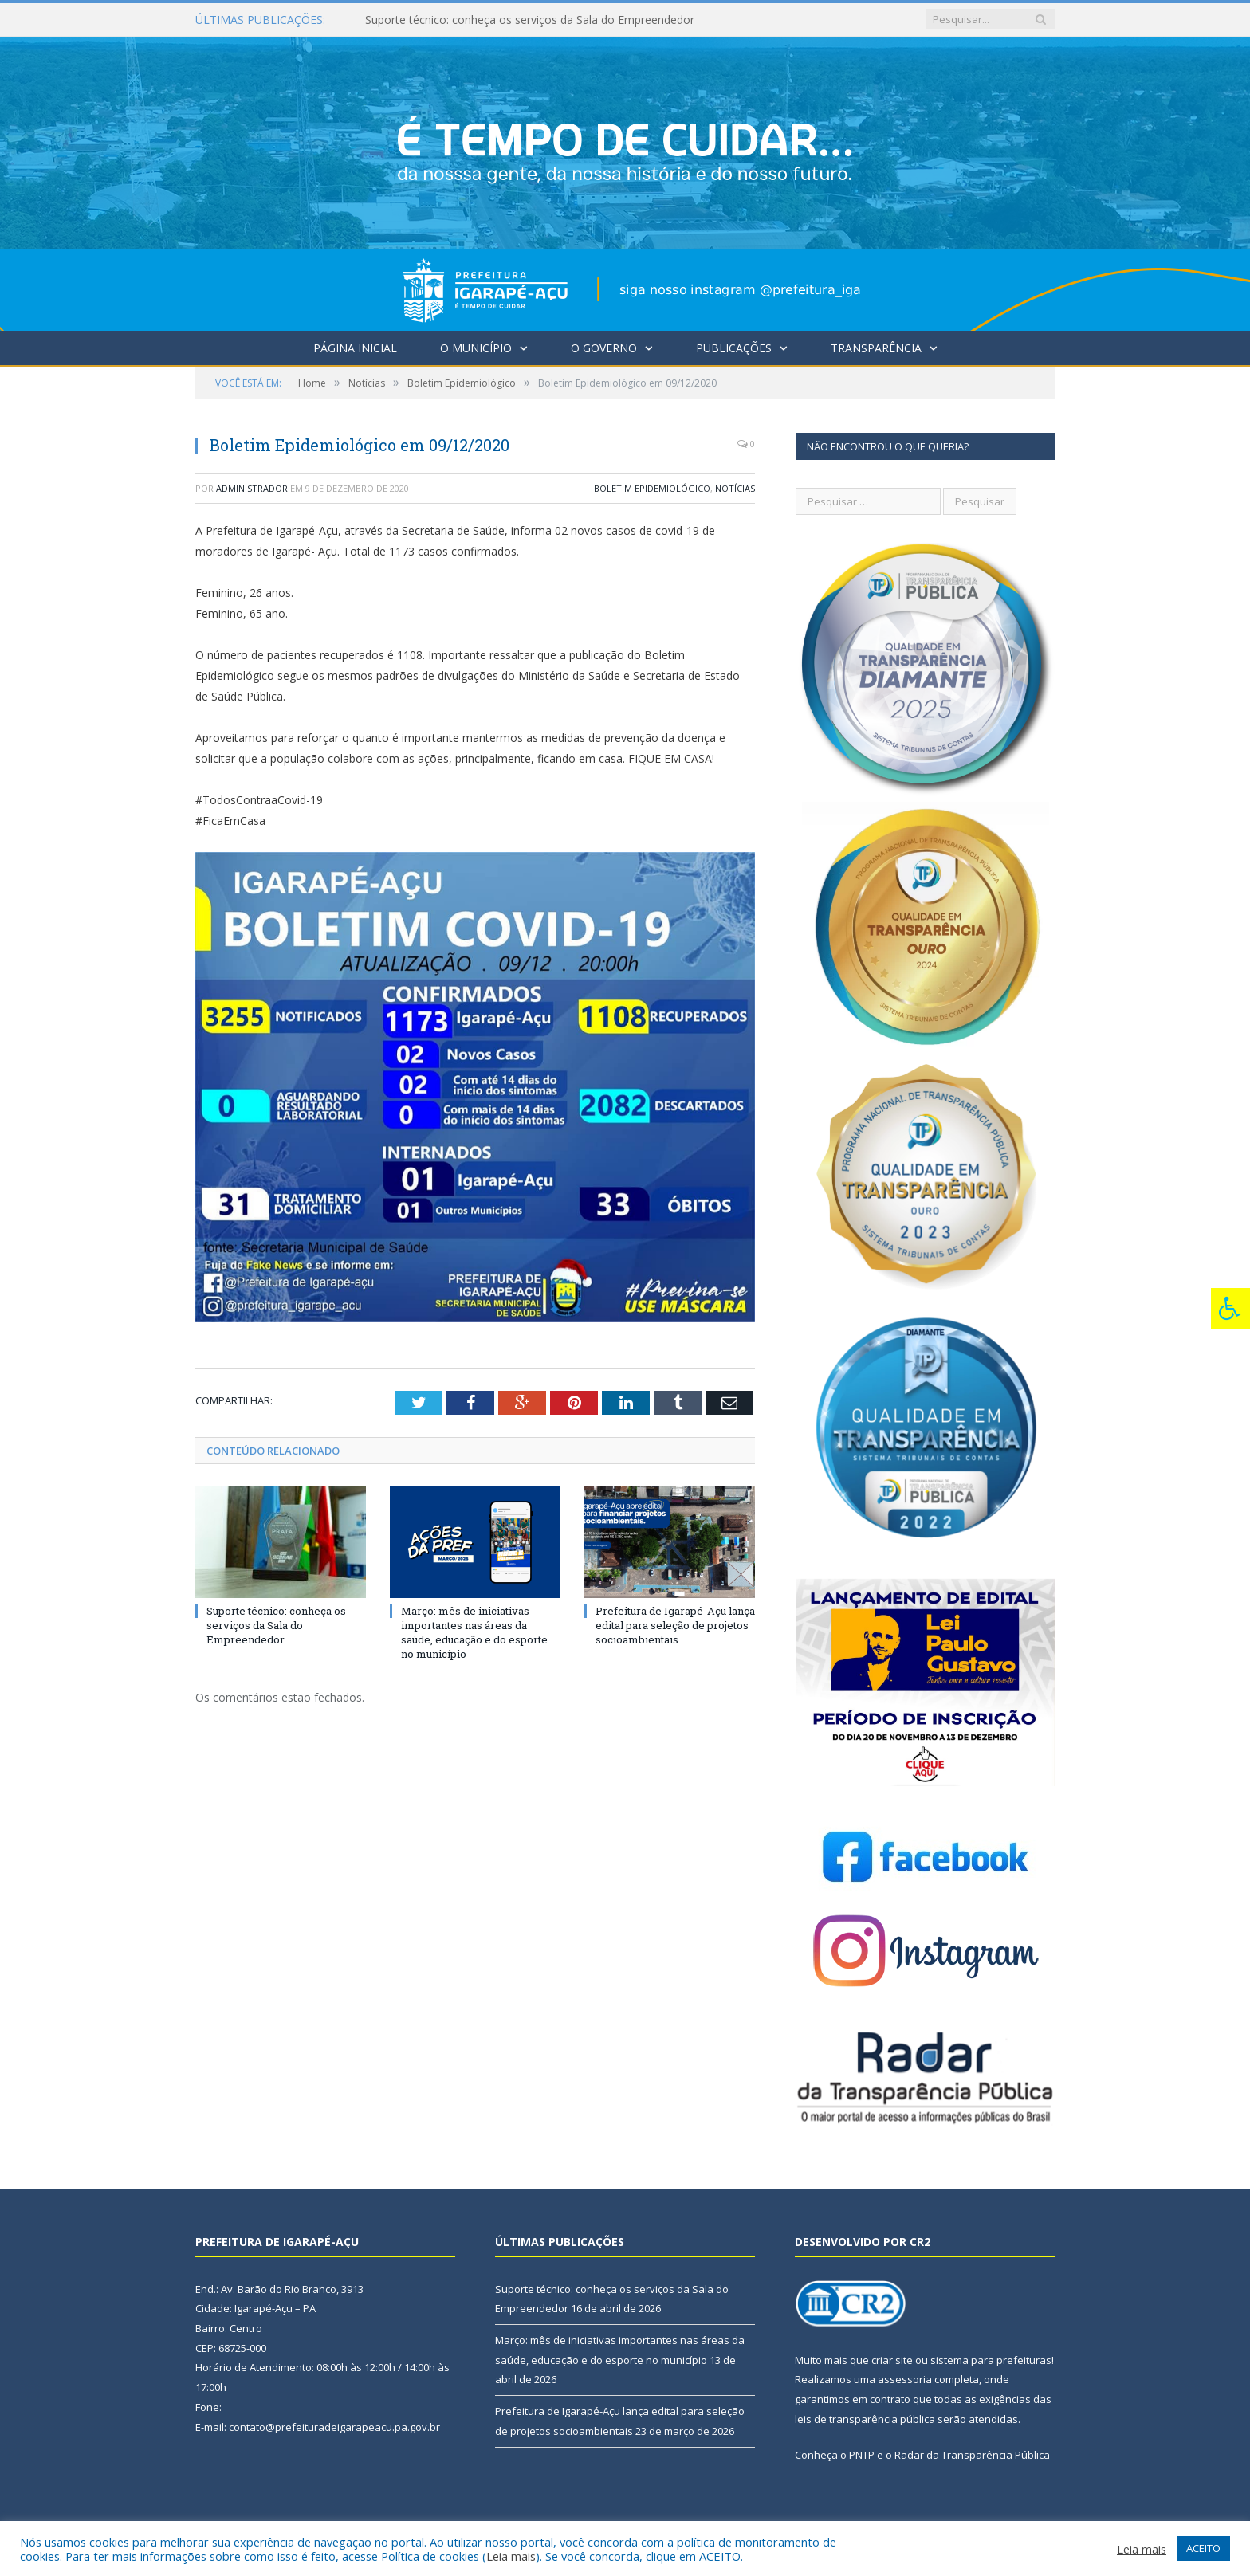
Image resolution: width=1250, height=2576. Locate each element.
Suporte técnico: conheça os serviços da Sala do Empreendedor (529, 20)
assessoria (905, 2379)
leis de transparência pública (865, 2419)
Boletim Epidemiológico (652, 488)
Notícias (735, 488)
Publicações (734, 347)
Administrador (252, 488)
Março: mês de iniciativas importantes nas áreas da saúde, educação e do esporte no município (474, 1633)
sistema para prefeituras (990, 2360)
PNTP (862, 2455)
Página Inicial (355, 347)
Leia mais (511, 2556)
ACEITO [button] (1203, 2548)
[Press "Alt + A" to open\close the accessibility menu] (1230, 1308)
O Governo (604, 347)
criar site (892, 2360)
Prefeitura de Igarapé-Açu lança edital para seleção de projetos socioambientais (675, 1625)
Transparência (876, 347)
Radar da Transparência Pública (972, 2455)
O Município (476, 347)
